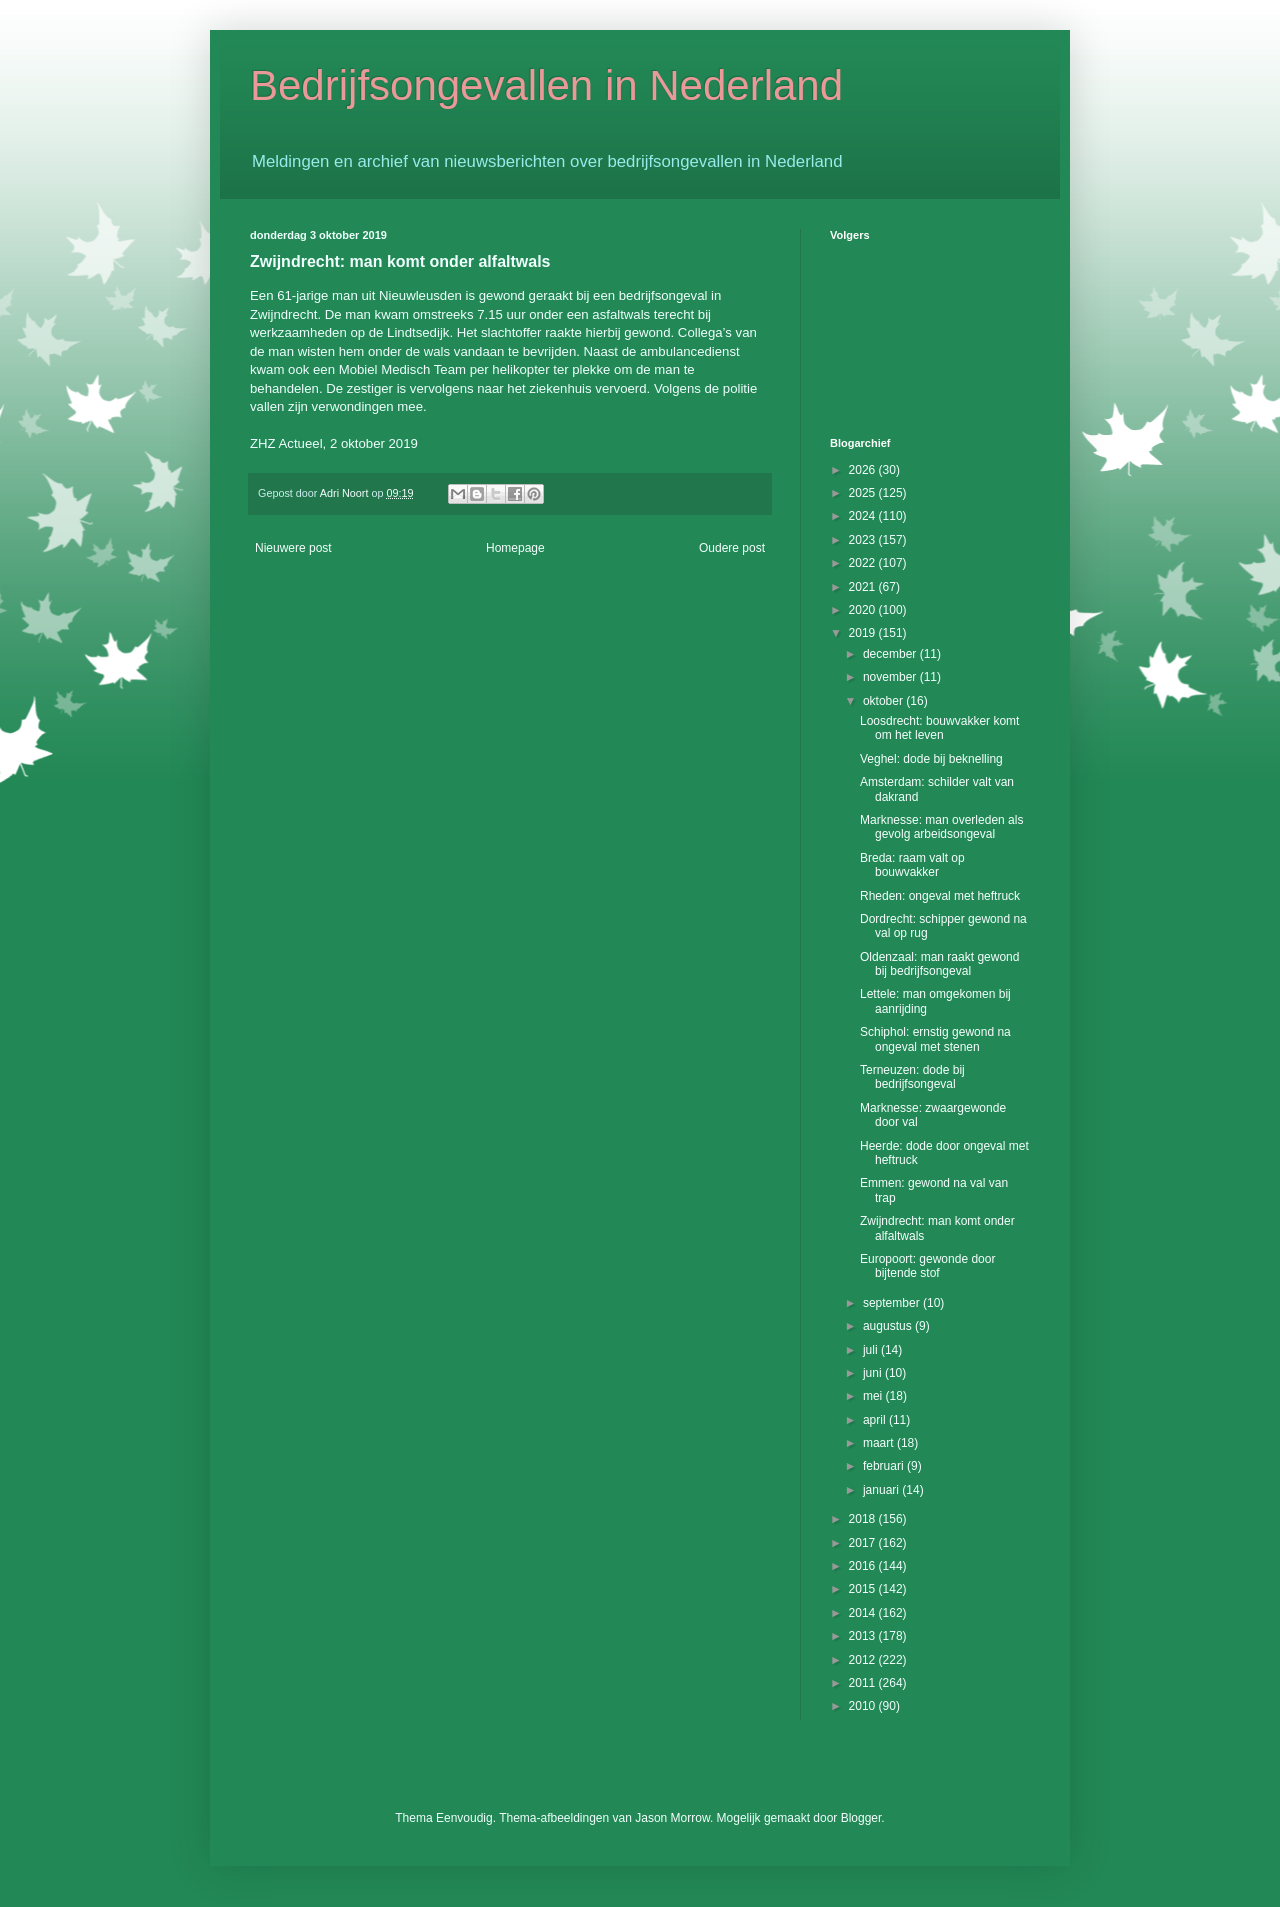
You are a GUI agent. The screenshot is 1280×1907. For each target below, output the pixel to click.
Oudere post (732, 548)
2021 (864, 587)
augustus (889, 1326)
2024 (864, 516)
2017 (864, 1543)
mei (874, 1396)
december (891, 654)
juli (872, 1350)
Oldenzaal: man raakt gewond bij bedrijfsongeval (939, 964)
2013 (864, 1636)
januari (882, 1490)
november (891, 677)
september (893, 1303)
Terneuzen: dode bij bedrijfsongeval (912, 1077)
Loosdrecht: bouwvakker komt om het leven (939, 728)
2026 (864, 470)
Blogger (861, 1818)
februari (885, 1466)
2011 (864, 1683)
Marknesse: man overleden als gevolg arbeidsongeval (941, 827)
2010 (864, 1706)
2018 (864, 1519)
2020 (864, 610)
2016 (864, 1566)
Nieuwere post (293, 548)
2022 (864, 563)
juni (874, 1373)
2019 (864, 633)
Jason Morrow (672, 1818)
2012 (864, 1660)
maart (880, 1443)
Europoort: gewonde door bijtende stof (927, 1266)
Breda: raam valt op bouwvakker (912, 865)
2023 (864, 540)
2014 (864, 1613)
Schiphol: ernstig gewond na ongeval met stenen (935, 1039)
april (876, 1420)
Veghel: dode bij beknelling (931, 759)
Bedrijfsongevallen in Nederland (546, 85)
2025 (864, 493)
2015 (864, 1589)
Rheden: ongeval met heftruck (940, 896)
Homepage (515, 548)
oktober (884, 701)
